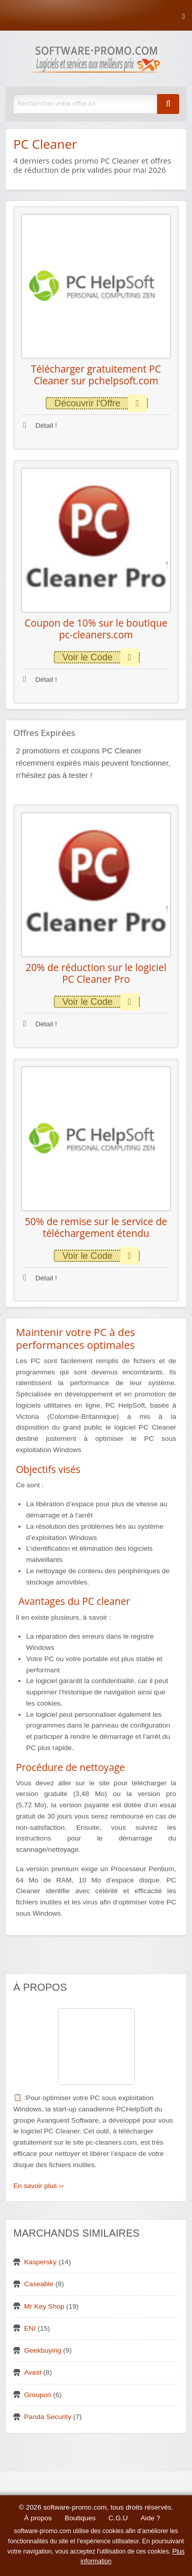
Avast (32, 2372)
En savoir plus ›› (38, 2186)
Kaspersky (40, 2262)
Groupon (37, 2395)
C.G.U (118, 2518)
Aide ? (151, 2518)
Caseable (38, 2284)
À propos (38, 2518)
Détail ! (40, 425)
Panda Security (47, 2417)
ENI (30, 2328)
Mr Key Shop (44, 2306)
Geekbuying (42, 2350)
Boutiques (80, 2518)
